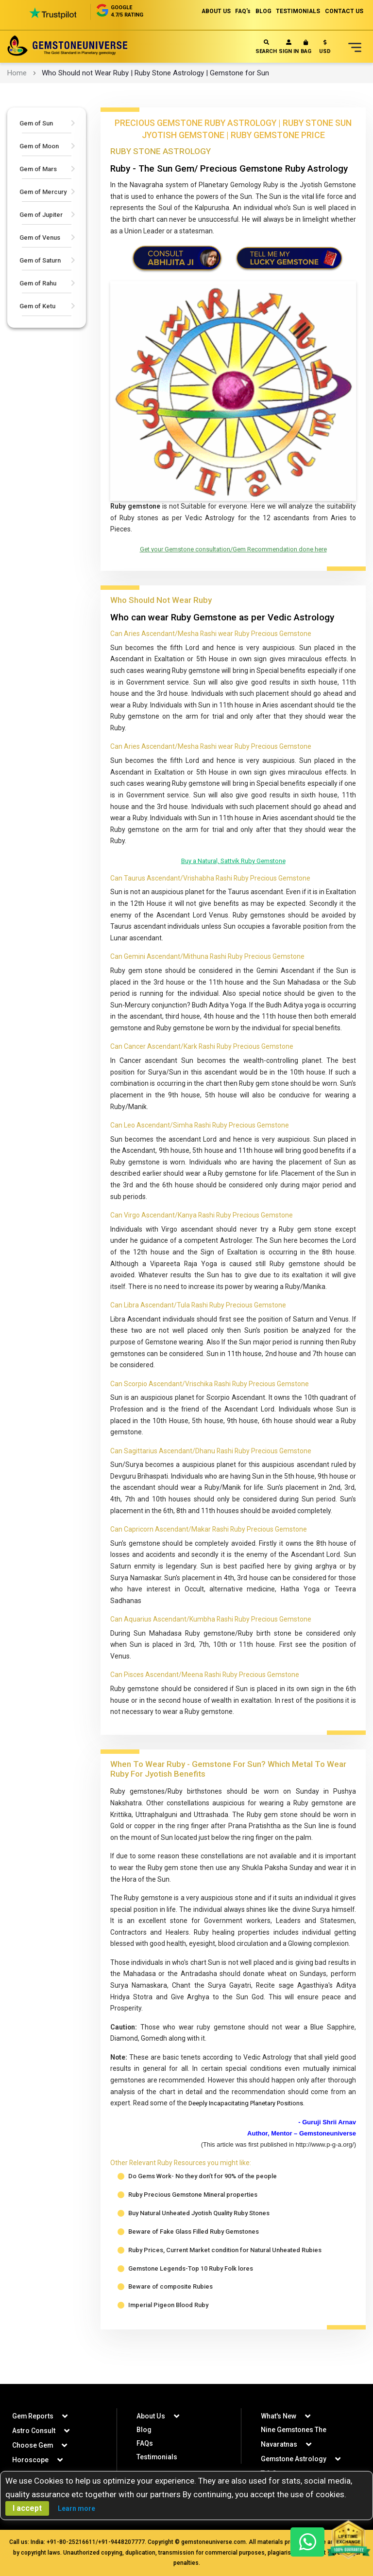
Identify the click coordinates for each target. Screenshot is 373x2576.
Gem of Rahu (37, 283)
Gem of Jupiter (41, 214)
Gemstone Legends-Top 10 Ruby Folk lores (190, 2293)
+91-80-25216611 (71, 2542)
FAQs (144, 2443)
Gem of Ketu (37, 306)
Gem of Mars (38, 169)
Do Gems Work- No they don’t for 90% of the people (202, 2201)
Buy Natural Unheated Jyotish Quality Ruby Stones (199, 2238)
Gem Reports (33, 2416)
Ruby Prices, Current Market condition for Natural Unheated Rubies (225, 2275)
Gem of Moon (39, 146)
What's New (278, 2416)
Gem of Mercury (43, 191)
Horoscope (30, 2460)
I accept (27, 2508)
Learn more (76, 2508)
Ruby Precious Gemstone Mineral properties (192, 2219)
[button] (325, 48)
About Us (150, 2416)
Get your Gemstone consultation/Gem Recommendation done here (233, 550)
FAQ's (242, 11)
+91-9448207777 (121, 2542)
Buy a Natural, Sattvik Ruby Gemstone (233, 863)
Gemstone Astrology (294, 2459)
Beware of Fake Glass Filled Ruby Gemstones (193, 2256)
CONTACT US (344, 11)
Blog (144, 2430)
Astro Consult (33, 2431)
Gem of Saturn (40, 260)
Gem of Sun (36, 123)
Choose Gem (32, 2445)
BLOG (262, 11)
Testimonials (157, 2457)
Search (266, 46)
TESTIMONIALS (297, 11)
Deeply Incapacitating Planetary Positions (252, 2127)
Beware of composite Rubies (170, 2312)
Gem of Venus (39, 237)
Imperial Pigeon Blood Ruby (168, 2330)
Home (17, 73)
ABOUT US (214, 11)
